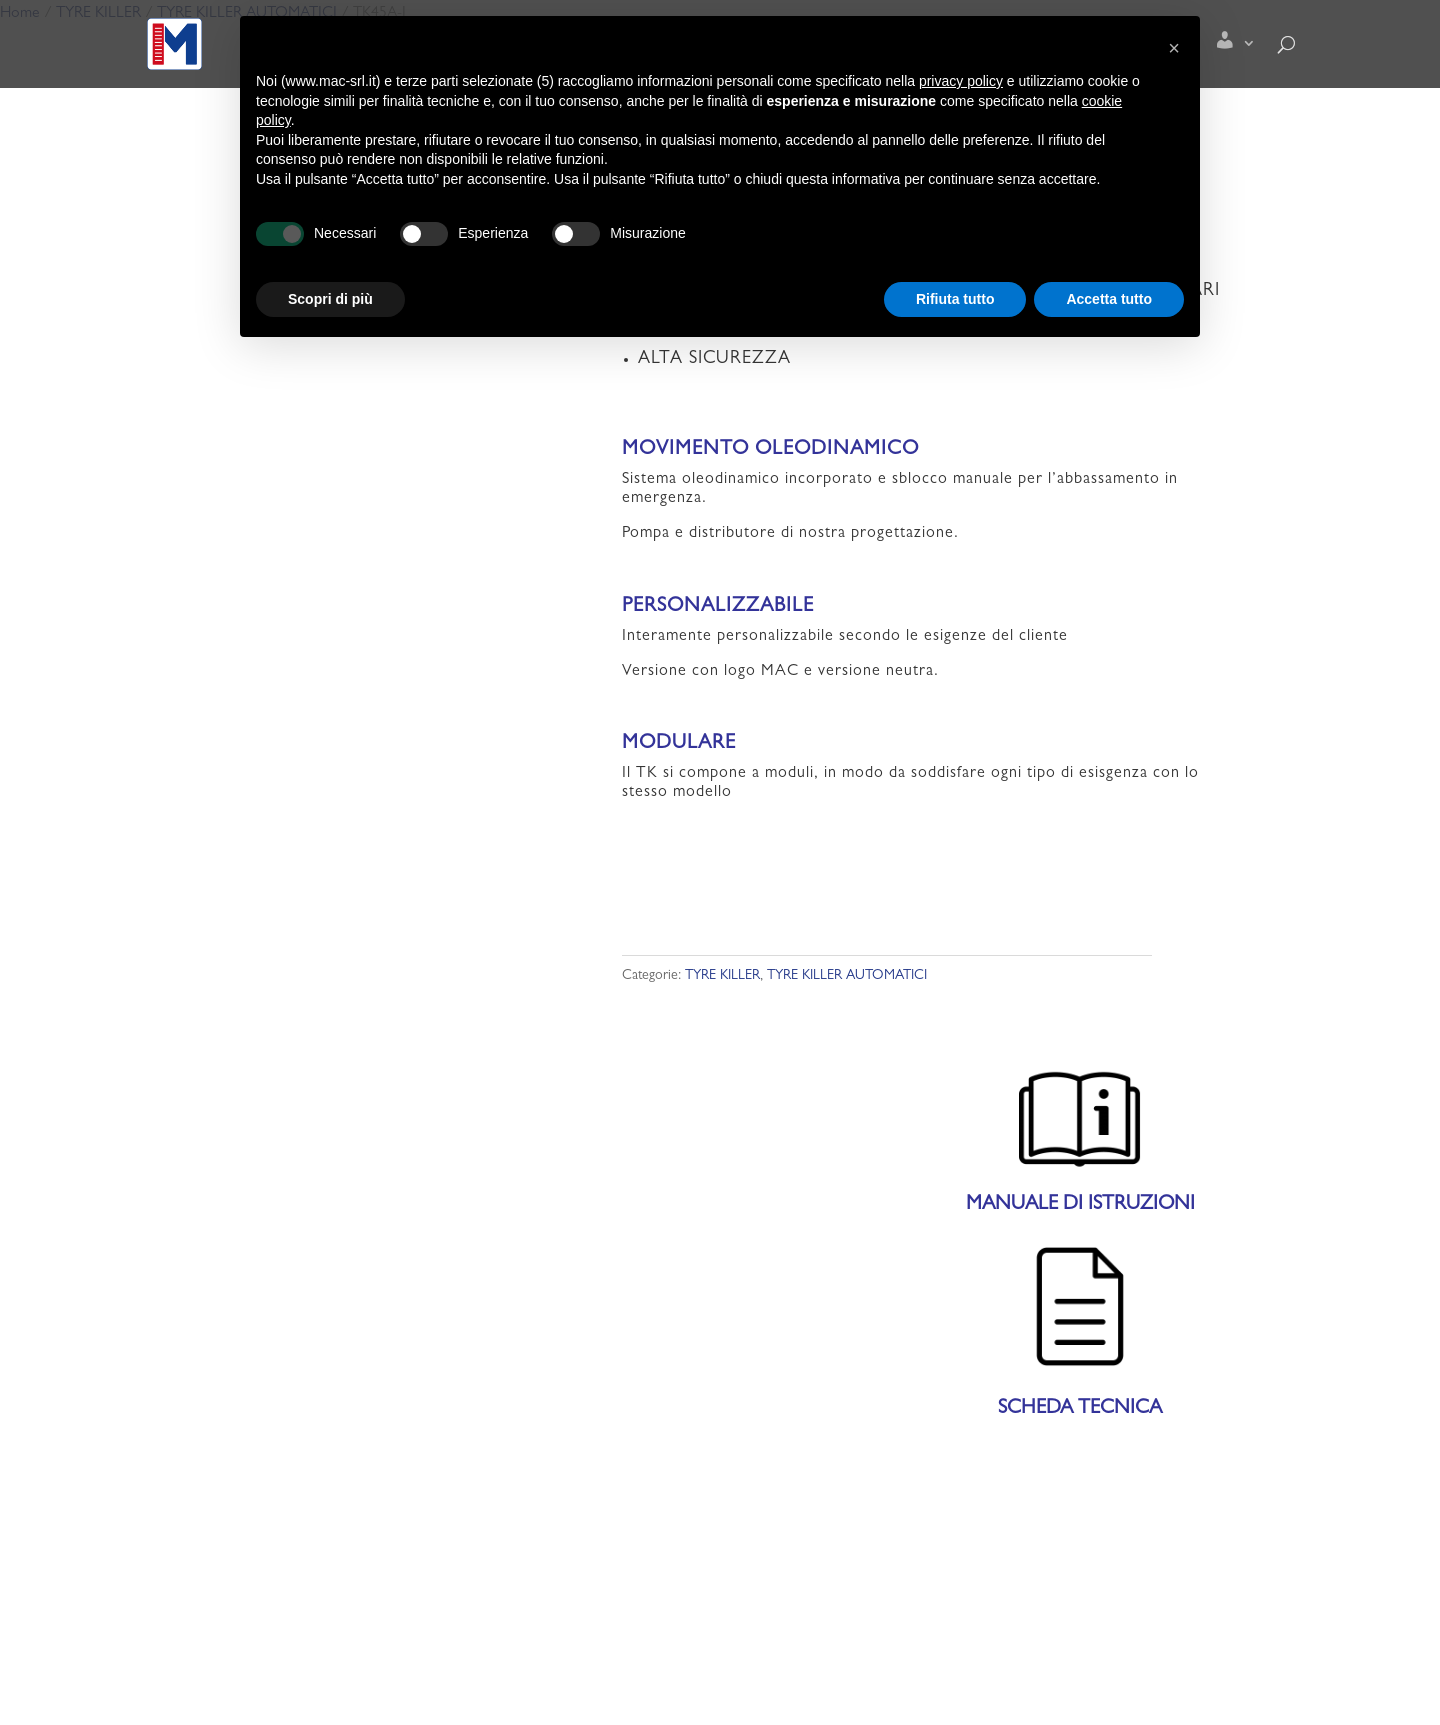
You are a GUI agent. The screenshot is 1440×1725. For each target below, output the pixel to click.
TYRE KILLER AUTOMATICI (847, 976)
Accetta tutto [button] (1109, 299)
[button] (1174, 48)
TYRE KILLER (722, 976)
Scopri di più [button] (330, 299)
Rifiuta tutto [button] (955, 299)
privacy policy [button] (961, 81)
